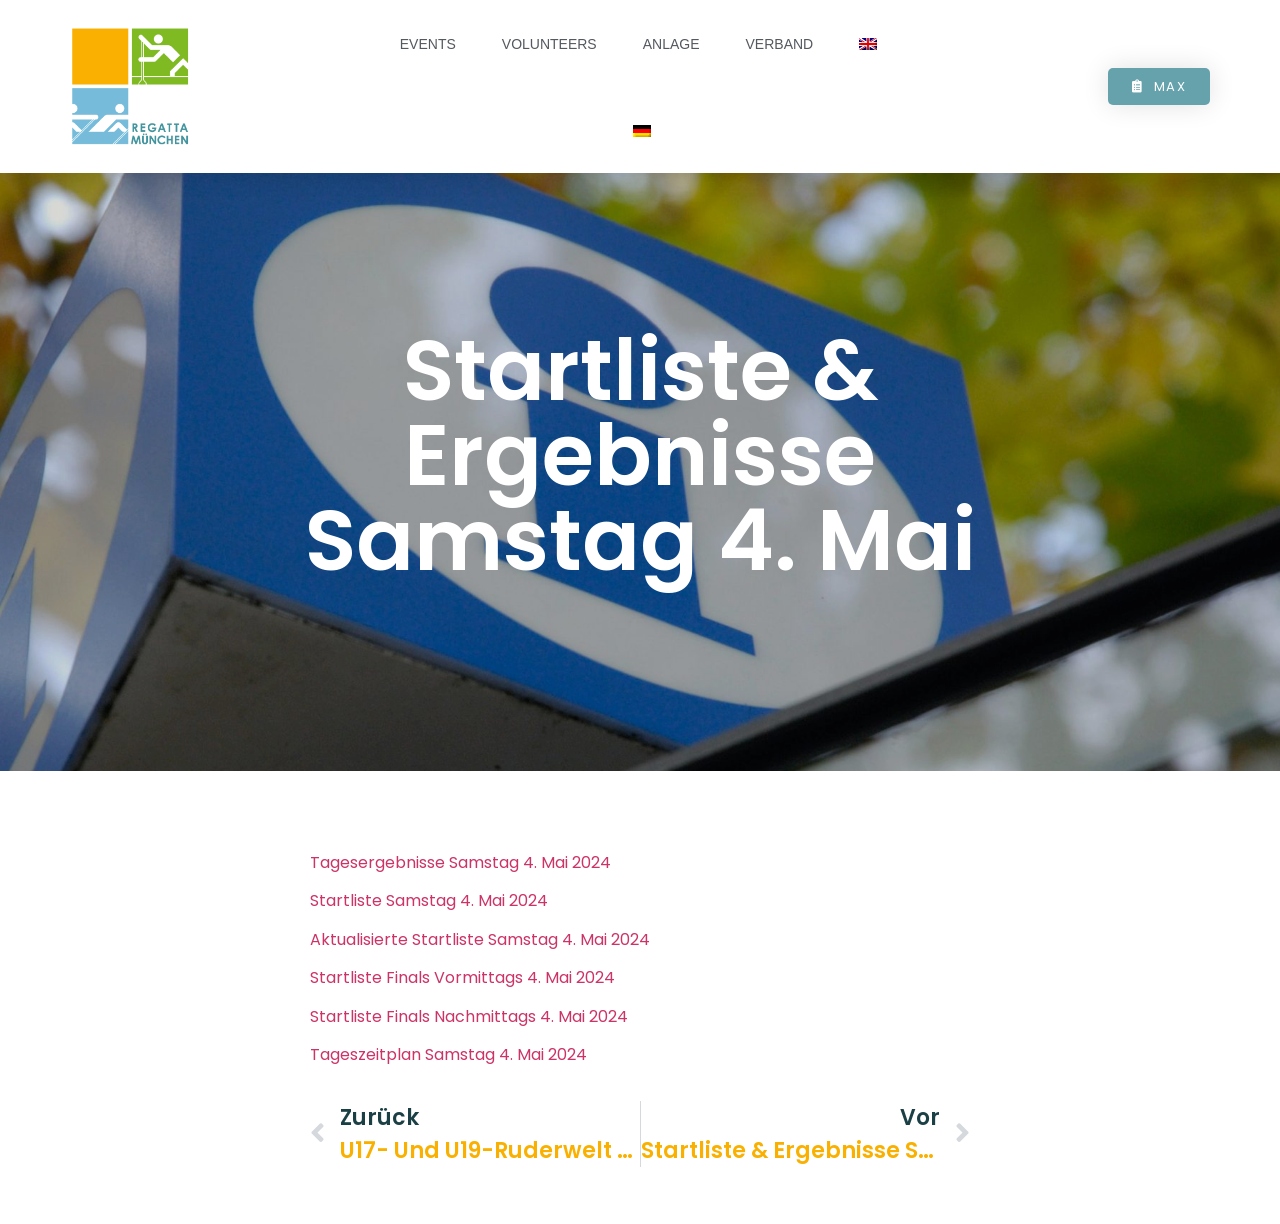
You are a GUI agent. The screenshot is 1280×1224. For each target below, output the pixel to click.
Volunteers (549, 44)
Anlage (671, 44)
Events (428, 44)
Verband (780, 44)
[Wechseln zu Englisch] (868, 44)
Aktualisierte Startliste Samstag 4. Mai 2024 (480, 953)
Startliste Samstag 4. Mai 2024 (429, 914)
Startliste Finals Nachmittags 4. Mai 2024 (469, 1029)
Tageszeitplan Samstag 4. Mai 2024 (448, 1068)
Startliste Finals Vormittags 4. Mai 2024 (462, 991)
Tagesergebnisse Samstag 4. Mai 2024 (460, 876)
